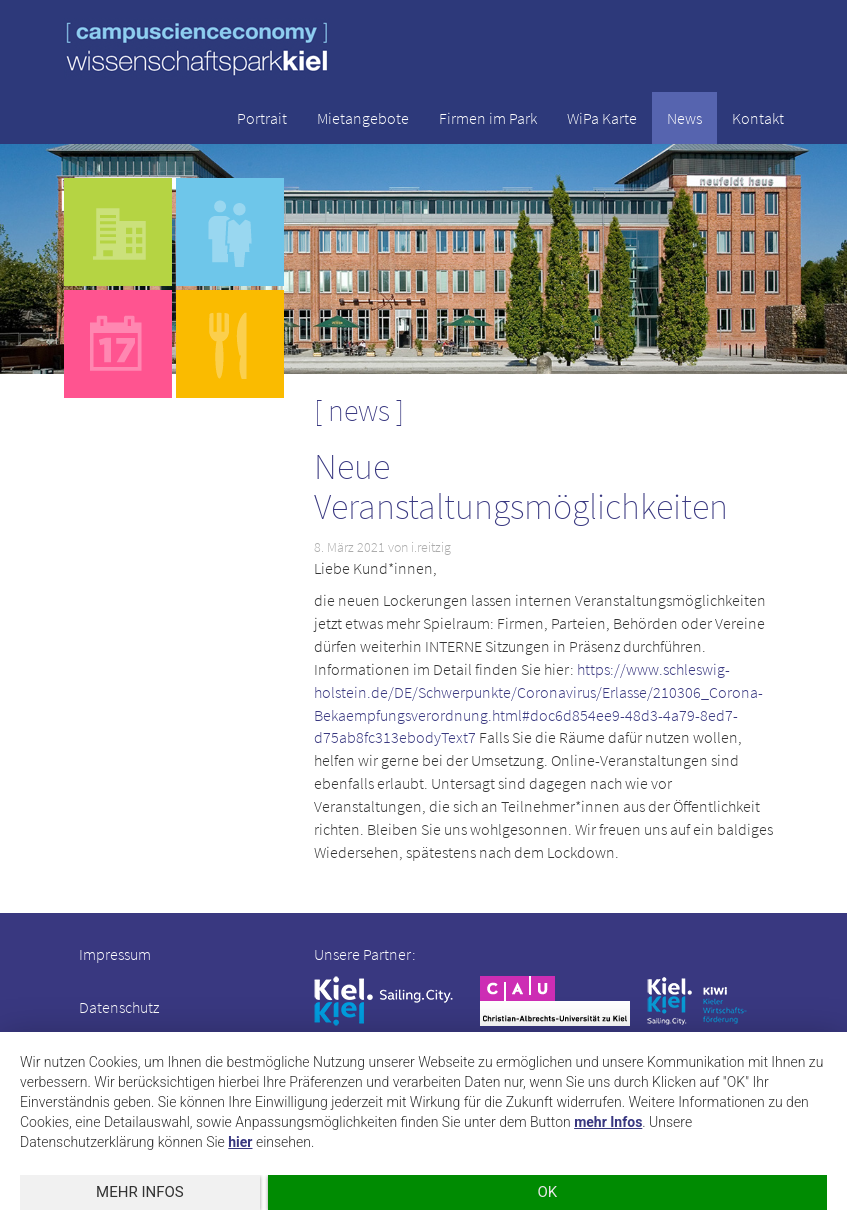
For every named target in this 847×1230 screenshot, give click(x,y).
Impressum (115, 954)
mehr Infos (608, 1122)
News (684, 118)
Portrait (262, 118)
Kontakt (758, 118)
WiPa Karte (602, 118)
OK (548, 1192)
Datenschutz (119, 1007)
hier (240, 1142)
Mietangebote (363, 118)
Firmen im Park (488, 118)
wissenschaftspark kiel (197, 48)
